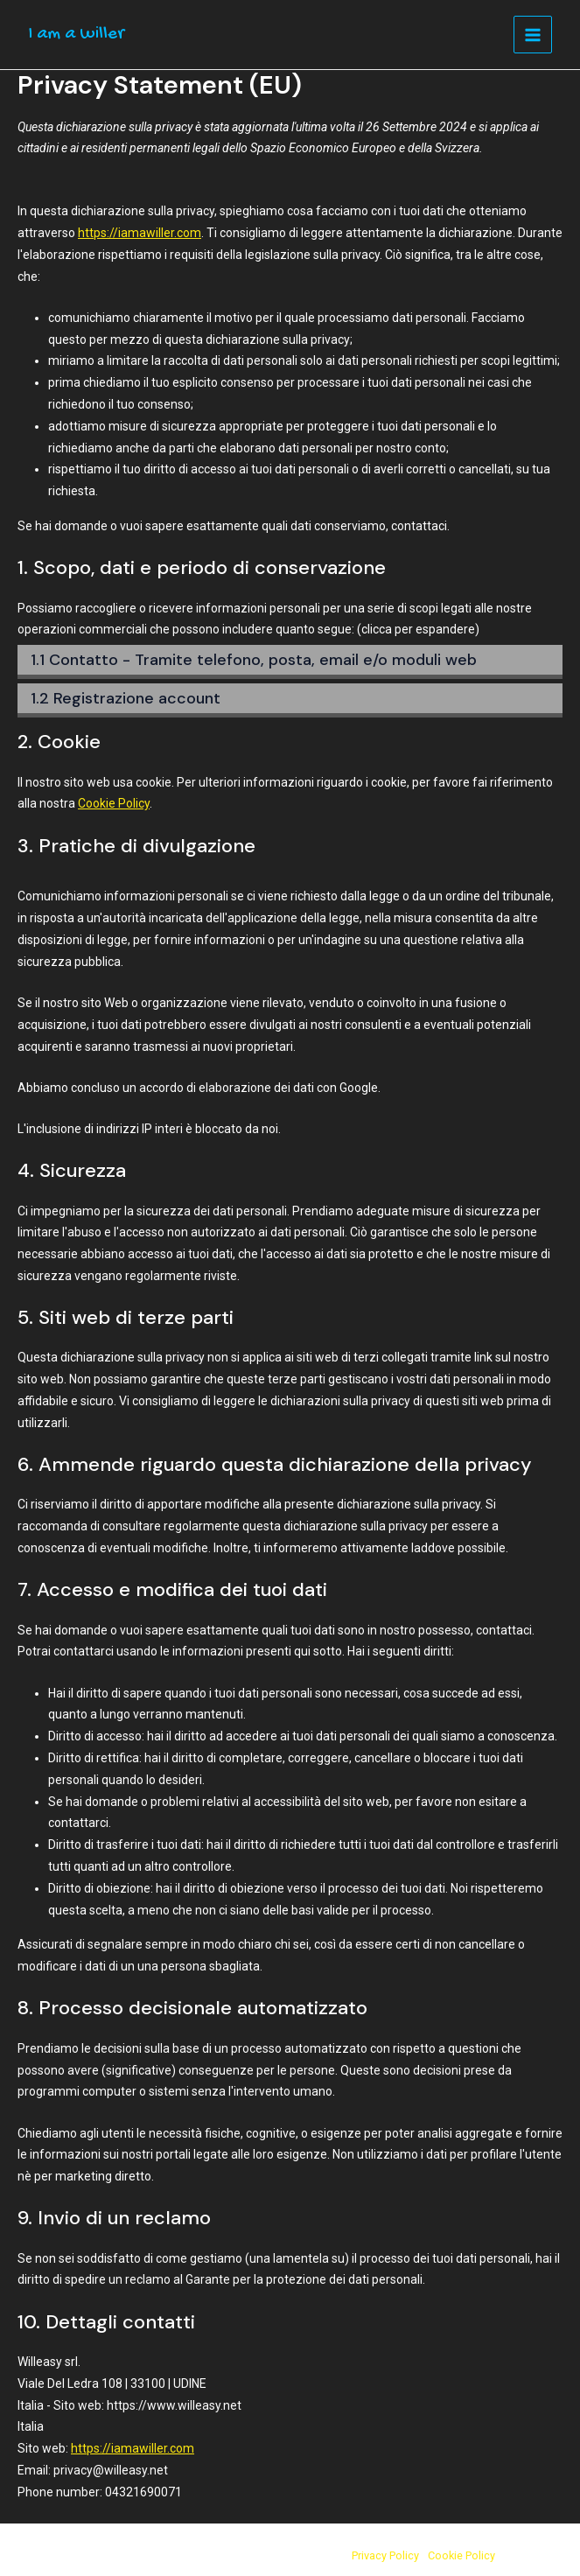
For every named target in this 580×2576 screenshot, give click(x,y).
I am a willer (75, 35)
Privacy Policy (385, 2555)
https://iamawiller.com (139, 233)
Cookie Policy (114, 803)
